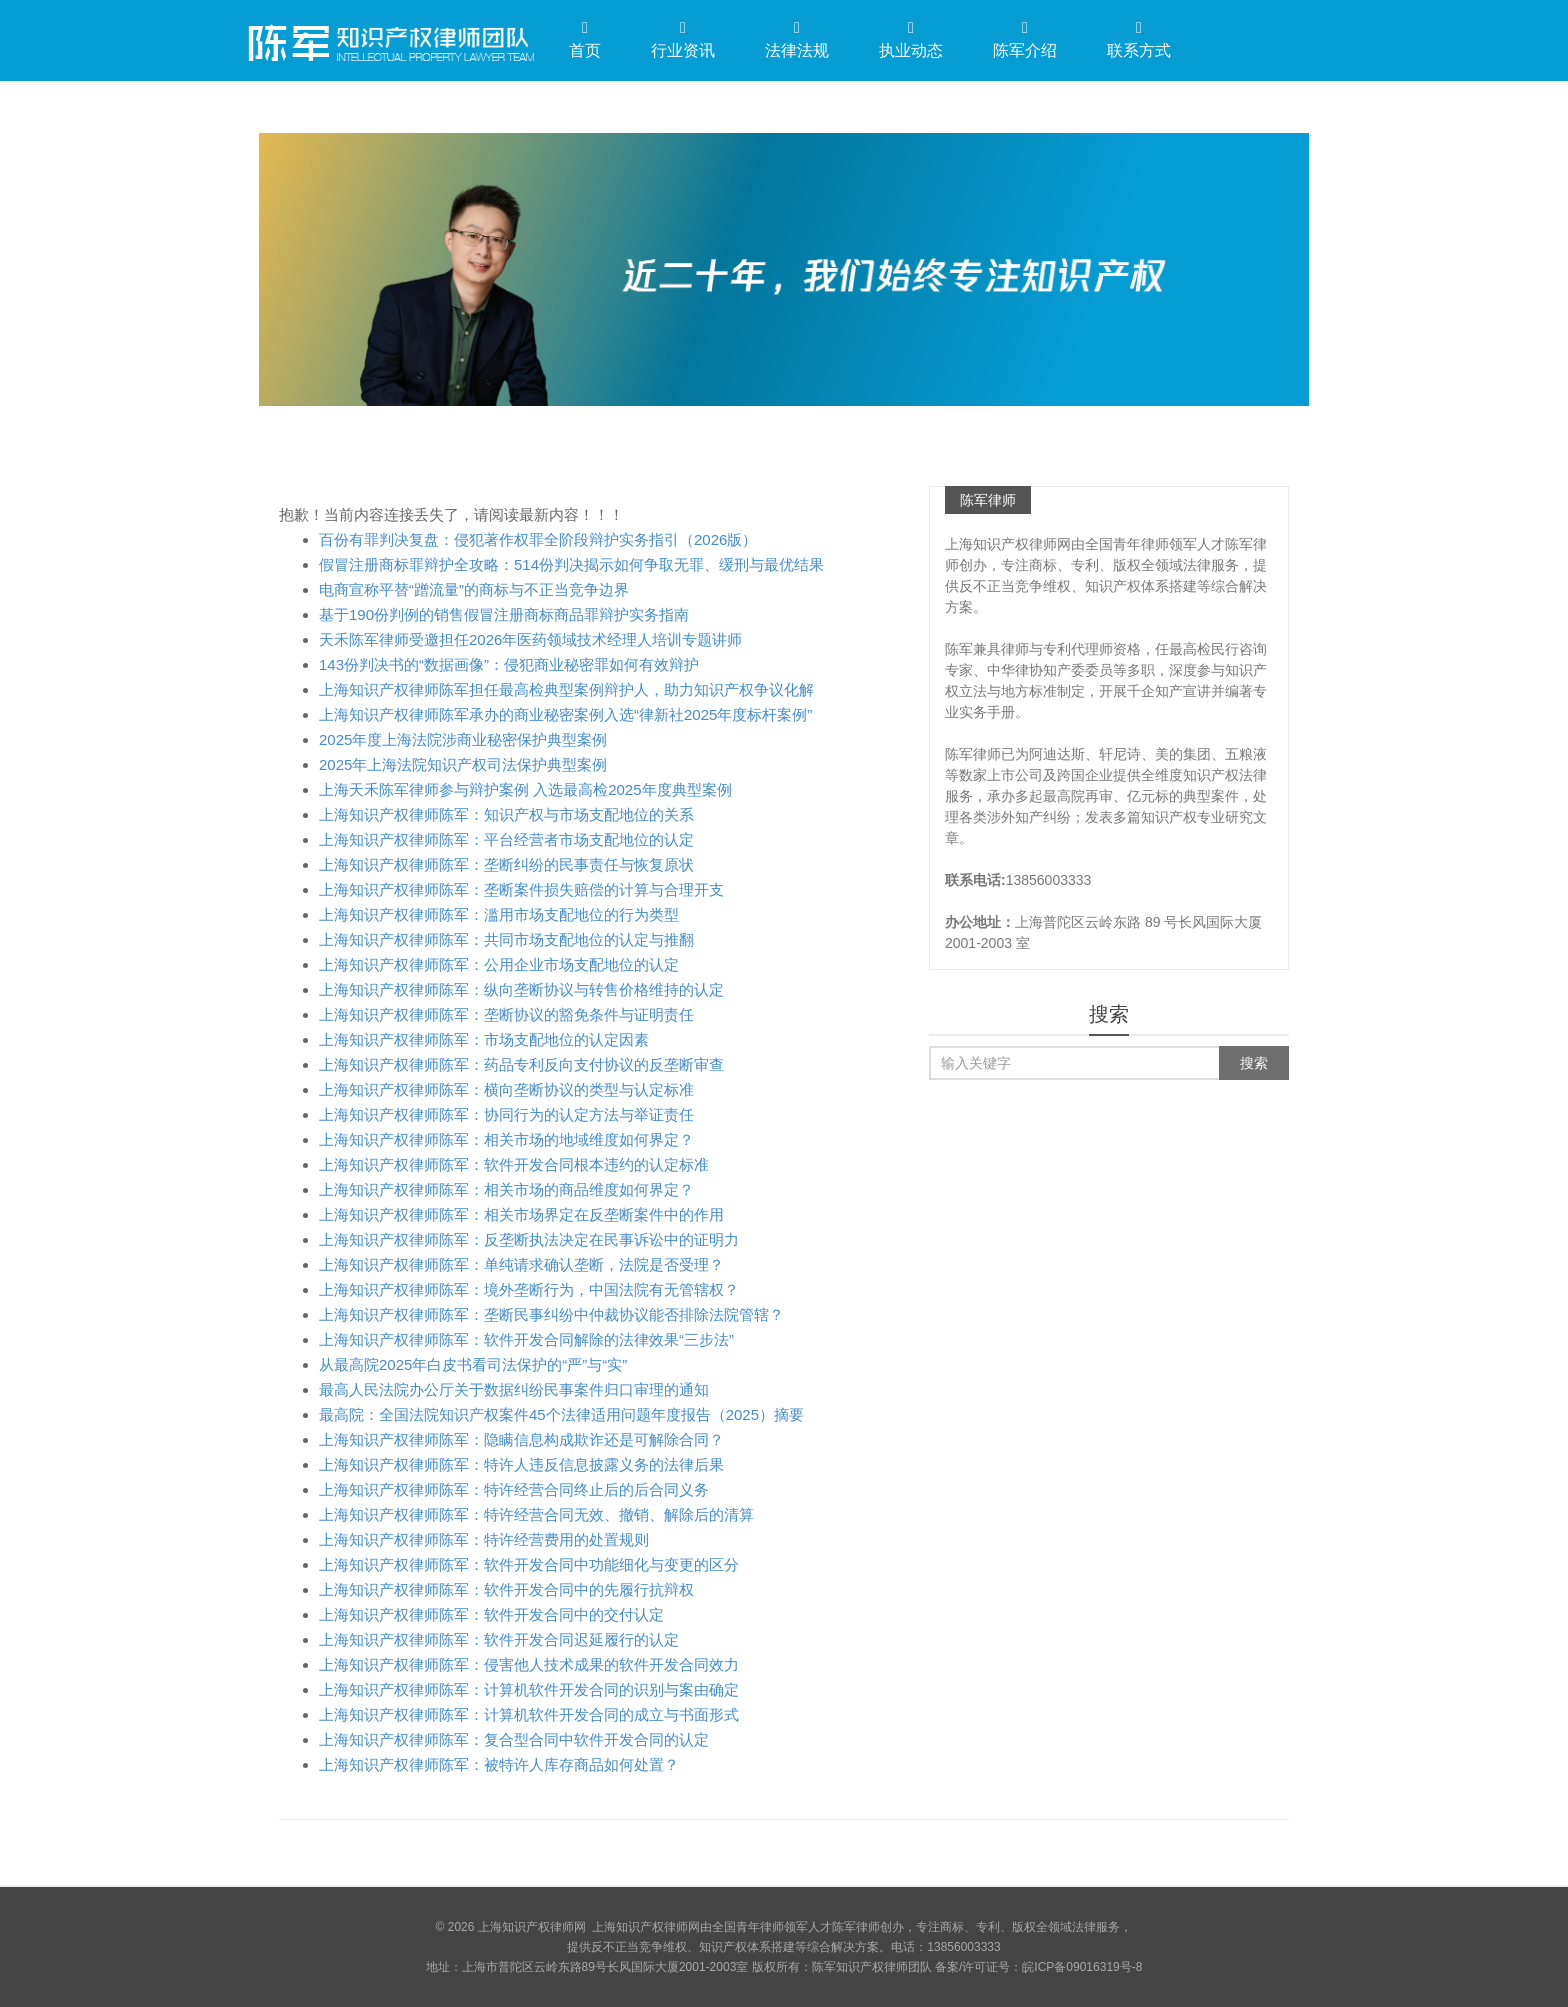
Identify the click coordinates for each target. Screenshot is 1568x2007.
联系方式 (1139, 39)
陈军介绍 (1025, 39)
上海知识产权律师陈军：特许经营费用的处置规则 (484, 1539)
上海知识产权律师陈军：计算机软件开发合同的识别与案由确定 (529, 1689)
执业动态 (911, 39)
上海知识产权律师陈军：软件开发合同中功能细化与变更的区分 (529, 1564)
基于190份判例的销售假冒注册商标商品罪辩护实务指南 (504, 614)
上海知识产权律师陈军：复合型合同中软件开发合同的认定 (514, 1739)
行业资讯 (683, 39)
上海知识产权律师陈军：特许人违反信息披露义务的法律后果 (521, 1464)
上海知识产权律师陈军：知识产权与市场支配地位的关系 (506, 814)
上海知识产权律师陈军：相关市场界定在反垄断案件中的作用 (521, 1214)
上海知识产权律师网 (389, 39)
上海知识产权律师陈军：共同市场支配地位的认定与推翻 (506, 939)
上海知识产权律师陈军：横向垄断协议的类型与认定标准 (506, 1089)
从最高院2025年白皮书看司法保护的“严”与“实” (473, 1364)
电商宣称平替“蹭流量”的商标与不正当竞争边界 (474, 589)
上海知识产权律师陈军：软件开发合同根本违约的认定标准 (514, 1164)
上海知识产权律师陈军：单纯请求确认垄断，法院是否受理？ (521, 1264)
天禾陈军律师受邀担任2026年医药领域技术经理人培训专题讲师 (530, 639)
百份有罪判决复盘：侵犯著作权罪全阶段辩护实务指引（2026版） (538, 539)
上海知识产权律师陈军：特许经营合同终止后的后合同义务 (514, 1489)
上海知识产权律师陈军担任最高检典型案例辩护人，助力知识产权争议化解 (566, 689)
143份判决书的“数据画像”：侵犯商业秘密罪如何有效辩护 (509, 664)
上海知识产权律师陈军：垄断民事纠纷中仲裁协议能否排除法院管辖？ (551, 1314)
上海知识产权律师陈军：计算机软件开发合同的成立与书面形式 (529, 1714)
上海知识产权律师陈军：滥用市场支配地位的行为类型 (499, 914)
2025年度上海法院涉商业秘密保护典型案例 (463, 739)
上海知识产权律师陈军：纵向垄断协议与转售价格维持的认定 (521, 989)
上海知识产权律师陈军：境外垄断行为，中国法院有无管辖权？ (529, 1289)
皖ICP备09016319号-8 (1082, 1967)
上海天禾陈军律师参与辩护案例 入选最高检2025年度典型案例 (525, 789)
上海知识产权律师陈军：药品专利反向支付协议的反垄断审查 (521, 1064)
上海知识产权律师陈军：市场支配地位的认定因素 (484, 1039)
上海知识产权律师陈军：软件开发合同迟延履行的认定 (499, 1639)
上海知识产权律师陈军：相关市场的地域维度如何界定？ (506, 1139)
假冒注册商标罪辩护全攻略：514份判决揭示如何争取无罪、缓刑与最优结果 (571, 564)
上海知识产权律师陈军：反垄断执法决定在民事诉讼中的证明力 (529, 1239)
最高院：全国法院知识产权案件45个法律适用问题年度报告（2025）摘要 (561, 1414)
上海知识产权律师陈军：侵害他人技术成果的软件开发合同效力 (529, 1664)
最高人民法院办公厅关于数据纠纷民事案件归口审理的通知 (514, 1389)
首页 (585, 39)
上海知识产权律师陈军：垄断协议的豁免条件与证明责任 (506, 1014)
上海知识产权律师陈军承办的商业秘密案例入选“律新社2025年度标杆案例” (565, 714)
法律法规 (797, 39)
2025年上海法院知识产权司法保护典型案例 (463, 764)
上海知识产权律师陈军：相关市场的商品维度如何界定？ (506, 1189)
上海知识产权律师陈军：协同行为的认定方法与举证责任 (506, 1114)
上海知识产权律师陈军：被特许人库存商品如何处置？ (499, 1764)
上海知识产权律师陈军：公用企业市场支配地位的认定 (499, 964)
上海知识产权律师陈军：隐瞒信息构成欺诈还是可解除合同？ (521, 1439)
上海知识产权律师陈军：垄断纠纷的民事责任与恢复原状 (506, 864)
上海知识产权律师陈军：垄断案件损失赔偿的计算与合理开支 (521, 889)
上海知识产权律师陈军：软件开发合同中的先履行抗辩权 (506, 1589)
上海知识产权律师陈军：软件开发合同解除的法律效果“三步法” (526, 1339)
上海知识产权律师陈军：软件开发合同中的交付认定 (491, 1614)
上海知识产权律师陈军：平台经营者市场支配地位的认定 (506, 839)
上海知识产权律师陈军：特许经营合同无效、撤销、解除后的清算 (536, 1514)
